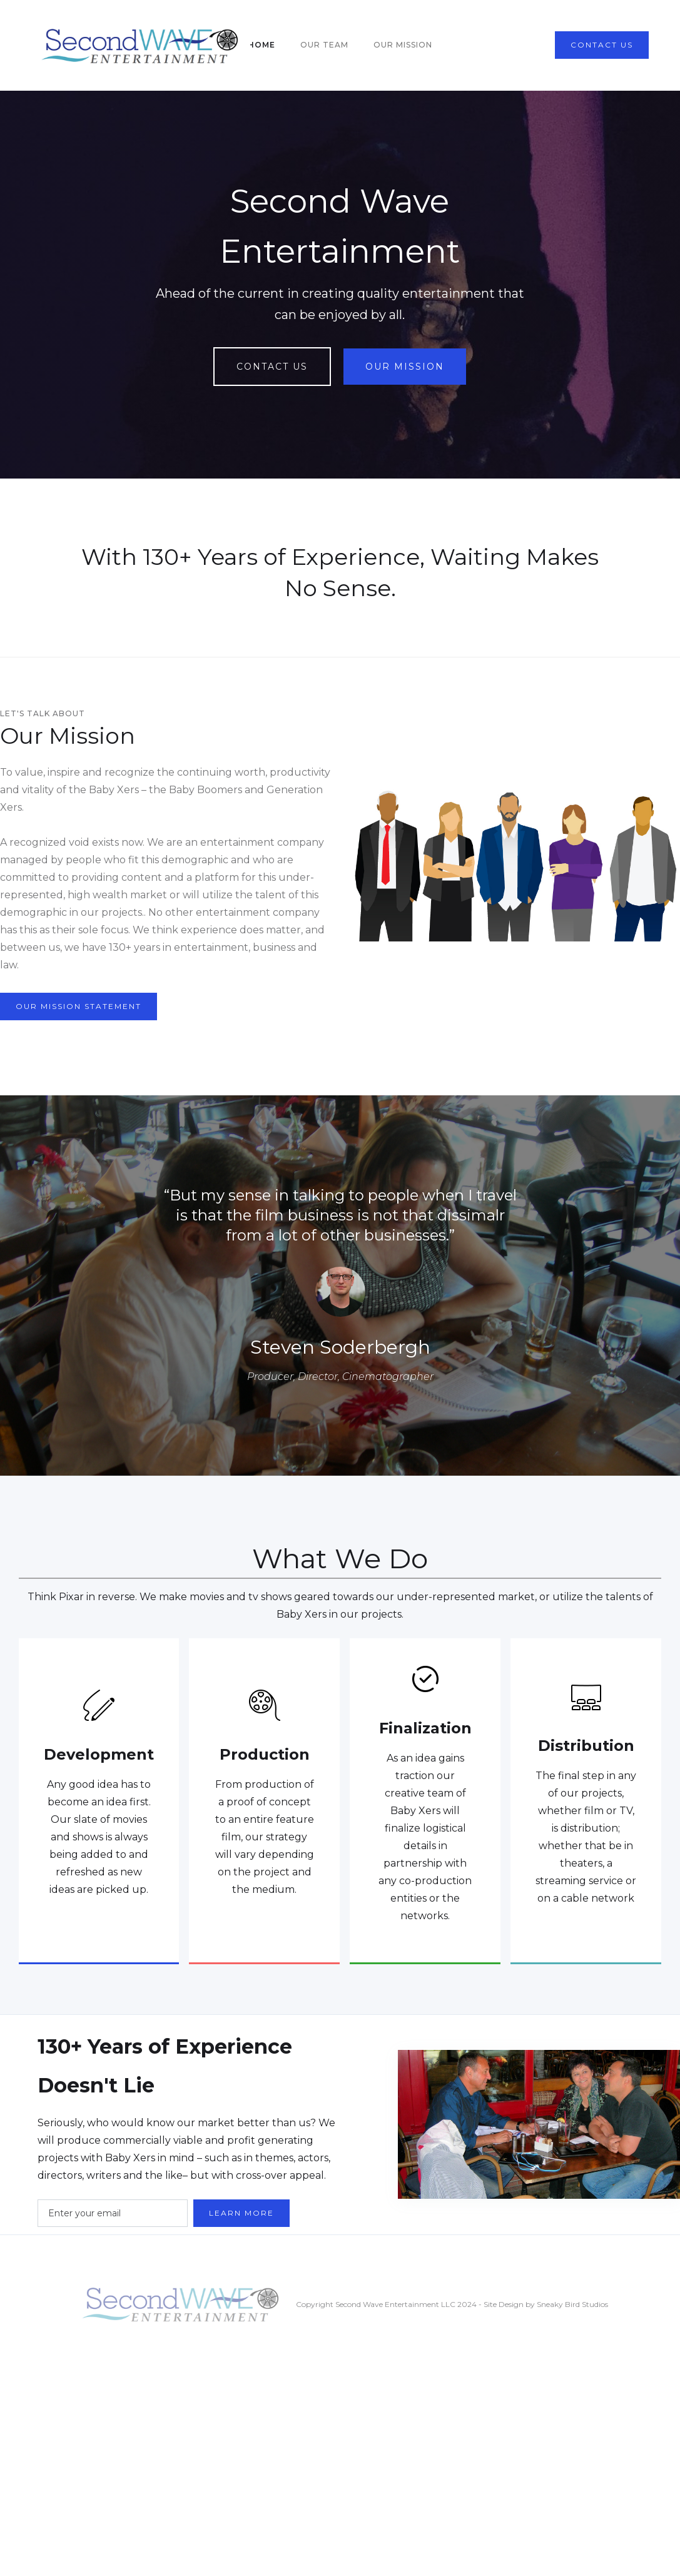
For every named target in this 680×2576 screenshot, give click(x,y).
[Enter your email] (113, 2213)
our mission (402, 44)
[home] (140, 45)
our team (324, 44)
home (261, 44)
